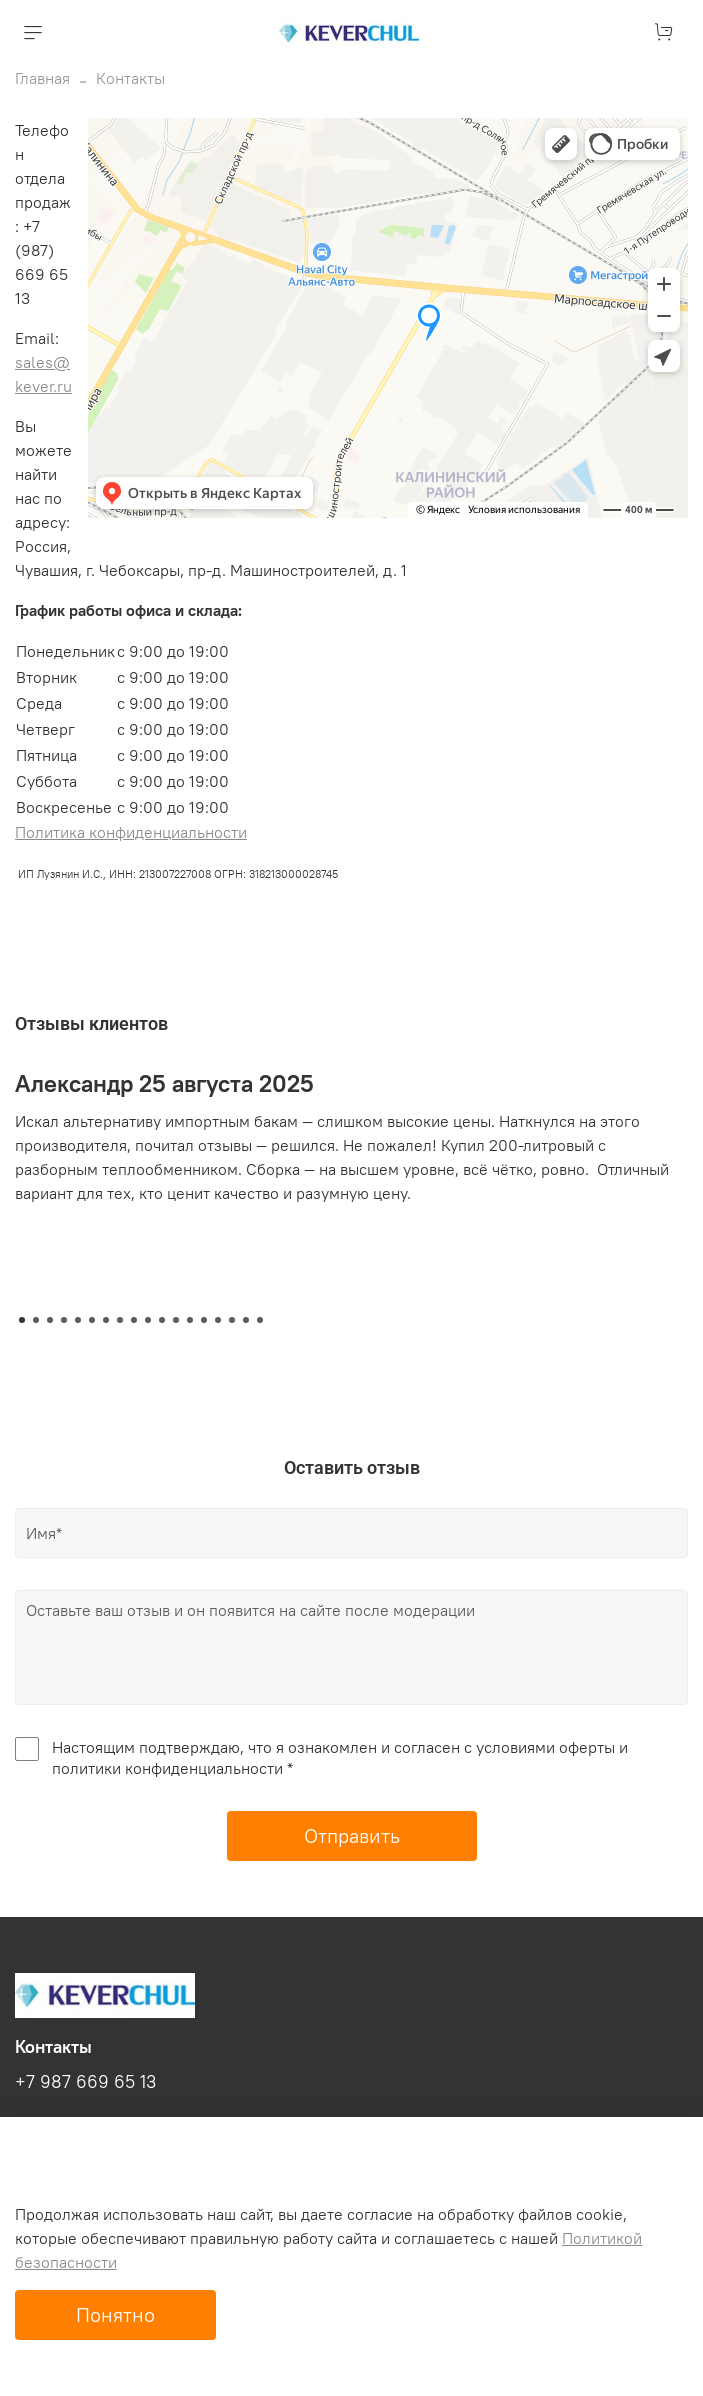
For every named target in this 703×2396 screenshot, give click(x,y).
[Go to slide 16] (232, 1320)
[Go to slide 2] (36, 1320)
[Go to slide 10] (148, 1320)
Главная (42, 78)
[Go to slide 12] (176, 1320)
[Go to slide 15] (218, 1320)
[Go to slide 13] (190, 1320)
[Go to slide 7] (106, 1320)
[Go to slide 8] (120, 1320)
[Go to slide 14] (204, 1320)
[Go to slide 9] (134, 1320)
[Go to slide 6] (92, 1320)
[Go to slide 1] (22, 1320)
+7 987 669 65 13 (85, 2082)
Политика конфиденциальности (131, 832)
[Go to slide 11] (162, 1320)
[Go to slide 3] (50, 1320)
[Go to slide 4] (64, 1320)
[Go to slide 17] (246, 1320)
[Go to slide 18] (260, 1320)
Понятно (115, 2314)
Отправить (352, 1835)
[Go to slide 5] (78, 1320)
